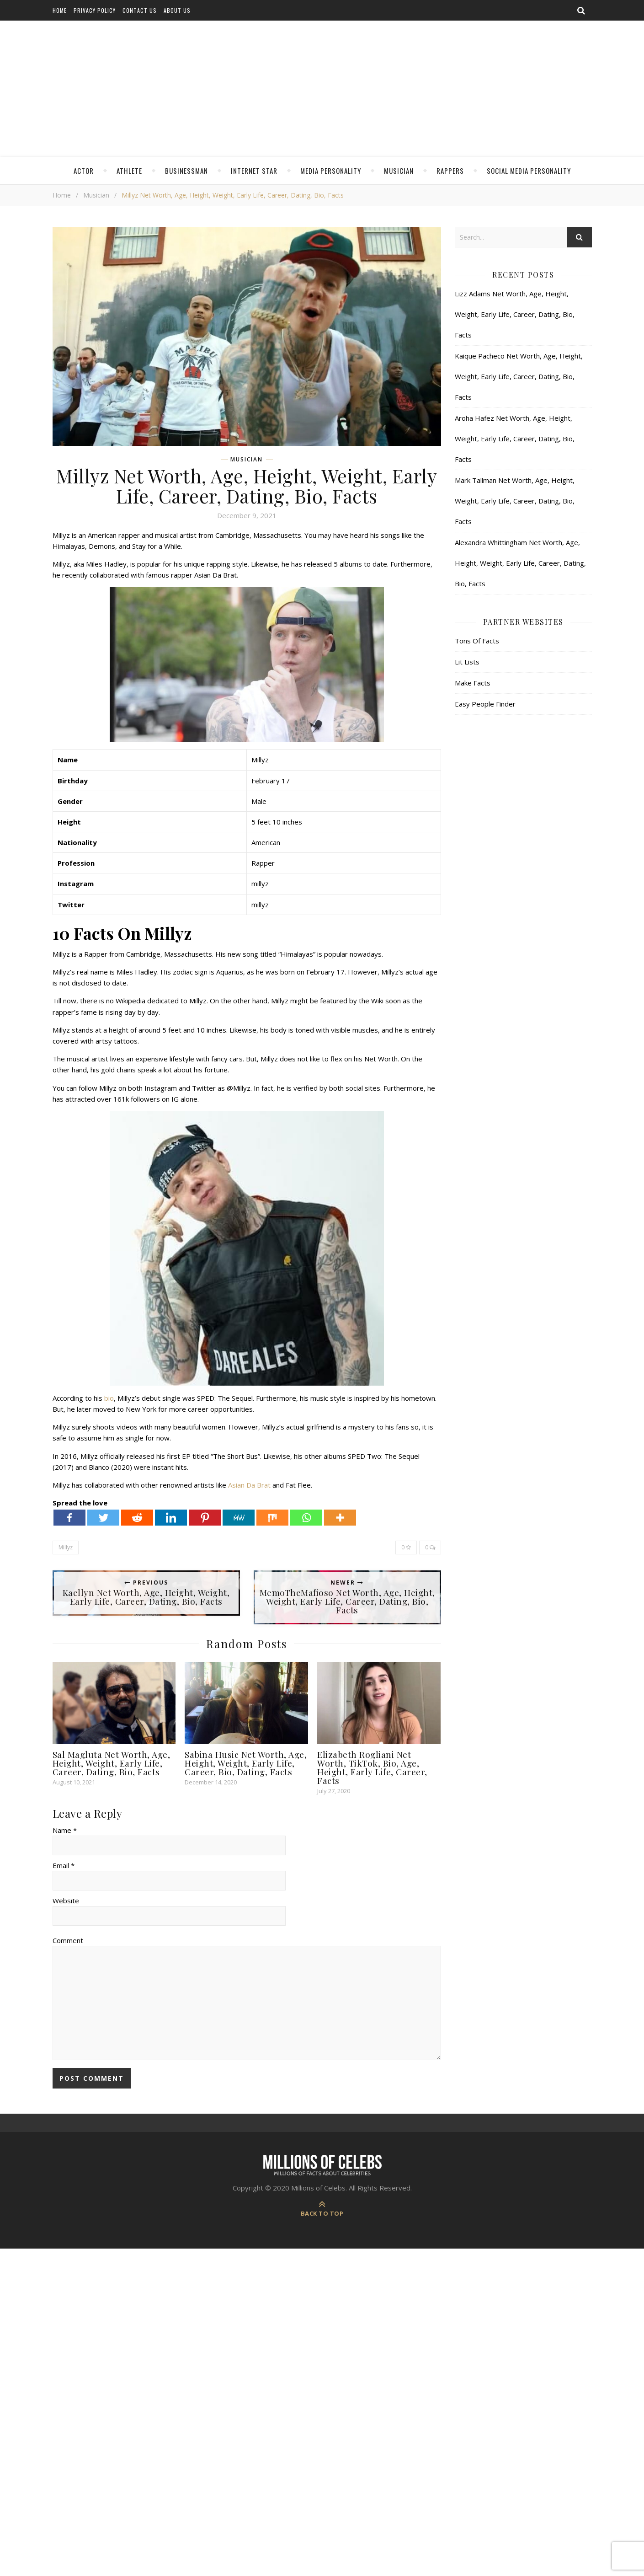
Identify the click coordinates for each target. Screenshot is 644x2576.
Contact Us (139, 10)
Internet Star (254, 171)
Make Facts (472, 682)
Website (66, 1900)
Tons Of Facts (477, 640)
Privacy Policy (95, 10)
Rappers (450, 171)
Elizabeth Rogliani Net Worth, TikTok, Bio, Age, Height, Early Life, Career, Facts (372, 1767)
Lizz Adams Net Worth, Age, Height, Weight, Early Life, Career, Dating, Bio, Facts (515, 314)
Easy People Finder (485, 703)
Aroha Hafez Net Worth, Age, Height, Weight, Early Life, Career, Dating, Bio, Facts (515, 438)
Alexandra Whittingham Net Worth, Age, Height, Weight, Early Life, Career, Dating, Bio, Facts (520, 563)
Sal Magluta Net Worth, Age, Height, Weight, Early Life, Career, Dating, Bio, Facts (111, 1763)
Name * (65, 1830)
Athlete (129, 171)
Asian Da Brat (249, 1484)
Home (60, 10)
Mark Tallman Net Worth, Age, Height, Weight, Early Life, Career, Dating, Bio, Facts (515, 501)
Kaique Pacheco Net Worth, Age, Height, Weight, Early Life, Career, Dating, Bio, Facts (519, 376)
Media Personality (330, 171)
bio (109, 1398)
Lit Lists (467, 661)
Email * (64, 1865)
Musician (399, 171)
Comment (68, 1940)
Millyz (66, 1547)
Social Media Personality (529, 171)
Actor (84, 171)
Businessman (186, 171)
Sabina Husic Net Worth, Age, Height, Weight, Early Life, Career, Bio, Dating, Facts (246, 1763)
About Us (177, 10)
